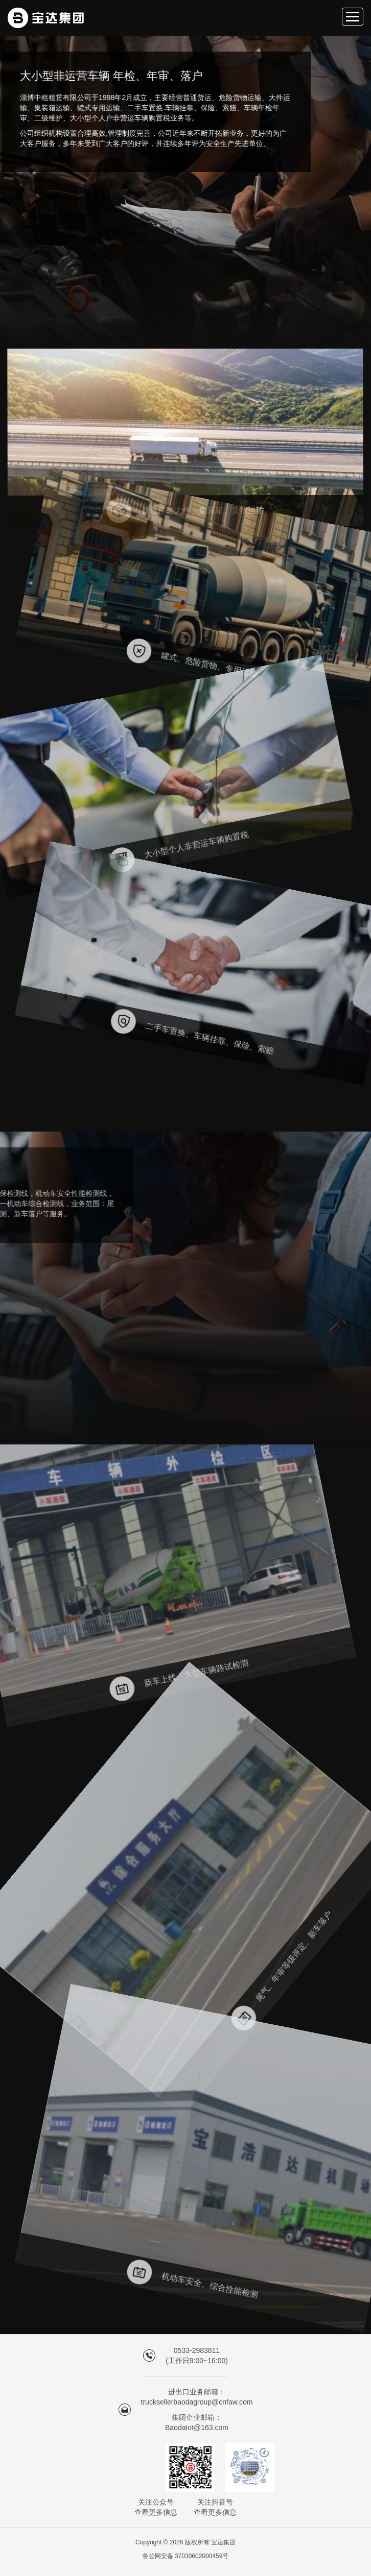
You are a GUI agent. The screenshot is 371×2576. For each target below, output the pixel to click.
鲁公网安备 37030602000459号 (186, 2556)
